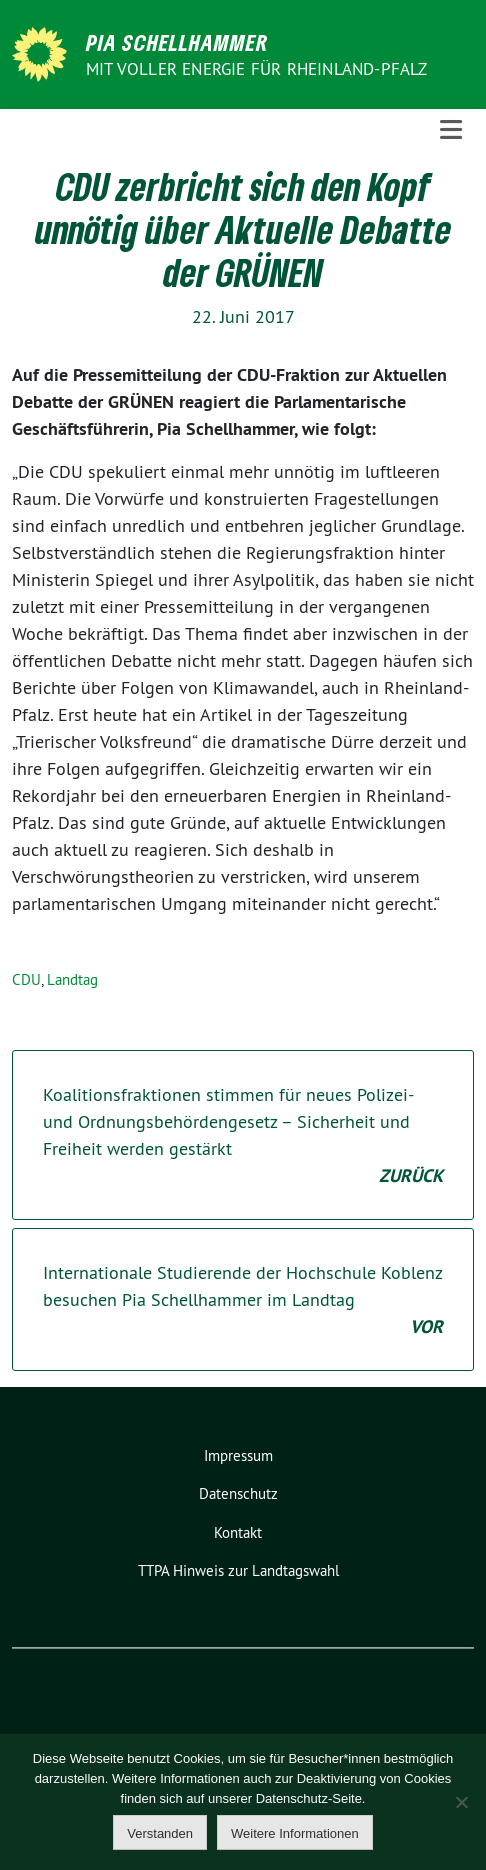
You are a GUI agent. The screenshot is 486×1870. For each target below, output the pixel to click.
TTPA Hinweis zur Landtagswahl (238, 1570)
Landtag (72, 979)
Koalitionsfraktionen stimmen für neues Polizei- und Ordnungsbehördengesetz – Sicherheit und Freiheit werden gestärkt (243, 1136)
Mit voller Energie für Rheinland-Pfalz (259, 69)
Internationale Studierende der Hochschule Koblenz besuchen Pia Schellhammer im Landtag (243, 1300)
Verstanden (160, 1833)
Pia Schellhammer (177, 42)
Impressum (238, 1455)
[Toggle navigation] (451, 130)
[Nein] (461, 1802)
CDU (26, 979)
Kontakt (238, 1532)
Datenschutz (238, 1493)
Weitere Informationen (295, 1833)
